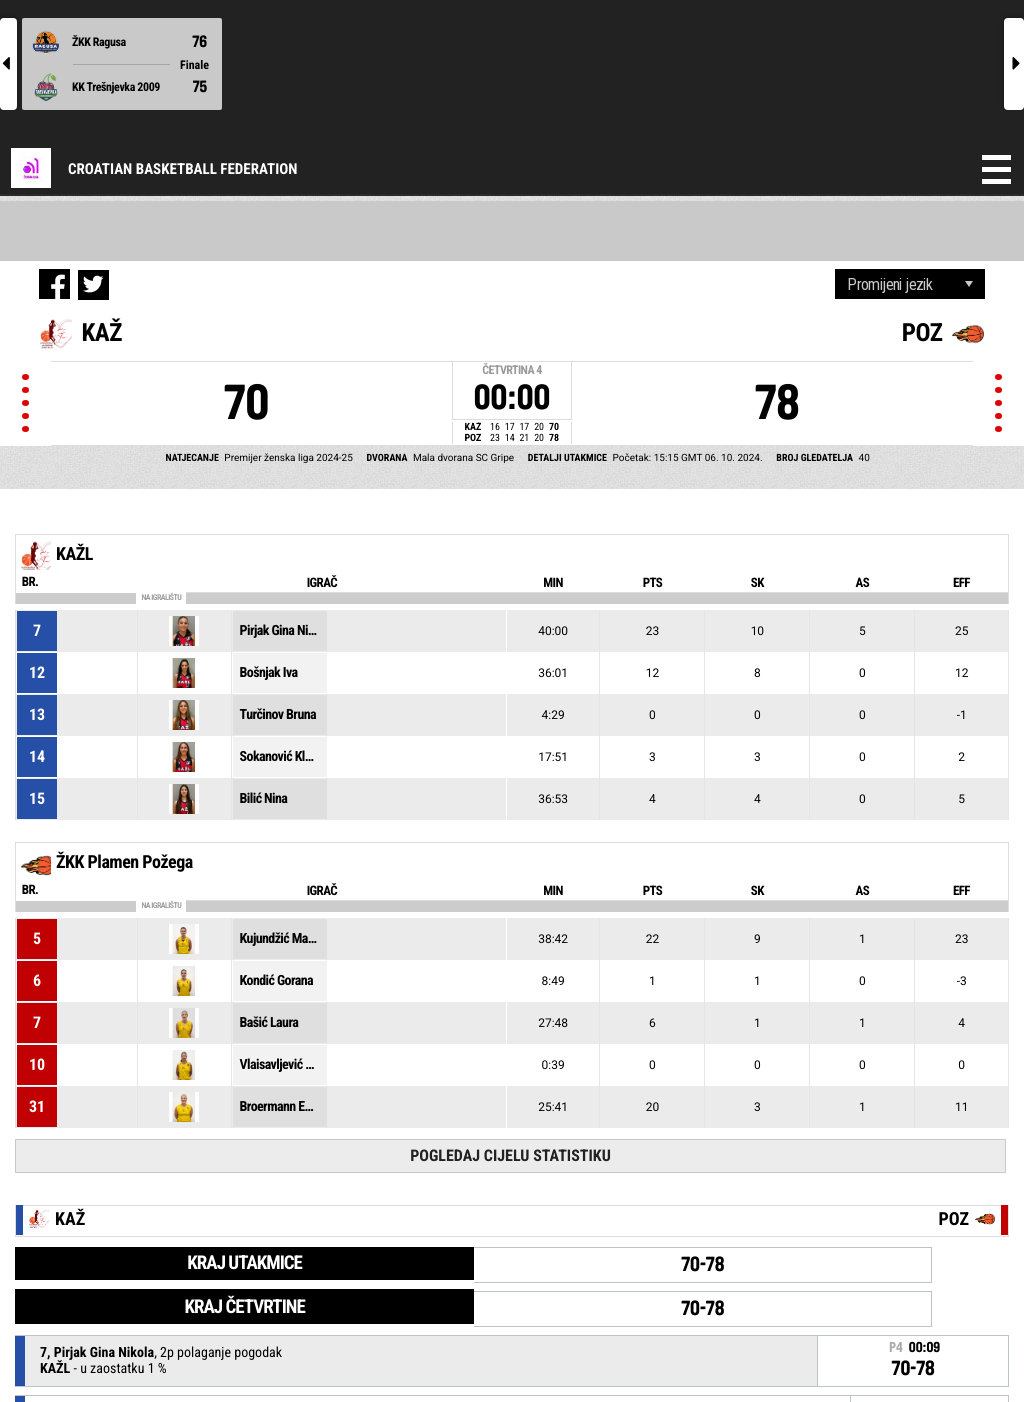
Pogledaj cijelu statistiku (510, 1155)
